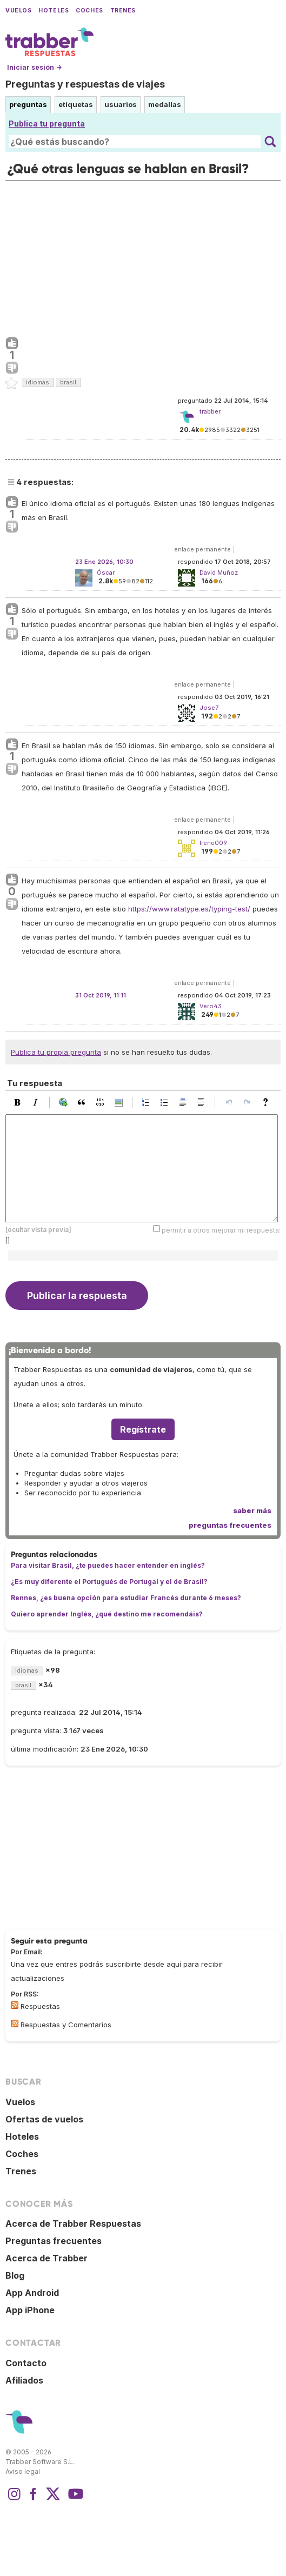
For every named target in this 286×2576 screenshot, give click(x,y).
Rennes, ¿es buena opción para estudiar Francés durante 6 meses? (126, 1598)
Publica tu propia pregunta (56, 1052)
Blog (14, 2275)
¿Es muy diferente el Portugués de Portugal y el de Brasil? (109, 1581)
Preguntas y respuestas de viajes (85, 84)
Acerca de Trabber (46, 2258)
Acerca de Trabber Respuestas (73, 2223)
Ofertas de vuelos (44, 2119)
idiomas (37, 382)
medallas (164, 104)
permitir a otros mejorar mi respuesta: (221, 1230)
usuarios (120, 104)
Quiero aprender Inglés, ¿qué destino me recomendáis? (107, 1614)
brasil (68, 382)
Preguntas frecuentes (53, 2240)
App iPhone (30, 2310)
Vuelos (18, 10)
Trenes (123, 10)
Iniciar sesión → (34, 67)
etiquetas (75, 104)
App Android (32, 2292)
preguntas (28, 104)
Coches (89, 10)
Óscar (106, 572)
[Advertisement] (143, 256)
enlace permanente (202, 549)
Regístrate (143, 1429)
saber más (252, 1510)
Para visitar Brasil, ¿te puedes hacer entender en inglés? (108, 1565)
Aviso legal (22, 2471)
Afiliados (24, 2380)
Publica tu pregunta (47, 123)
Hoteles (53, 10)
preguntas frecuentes (230, 1525)
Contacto (25, 2363)
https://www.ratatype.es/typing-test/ (189, 908)
